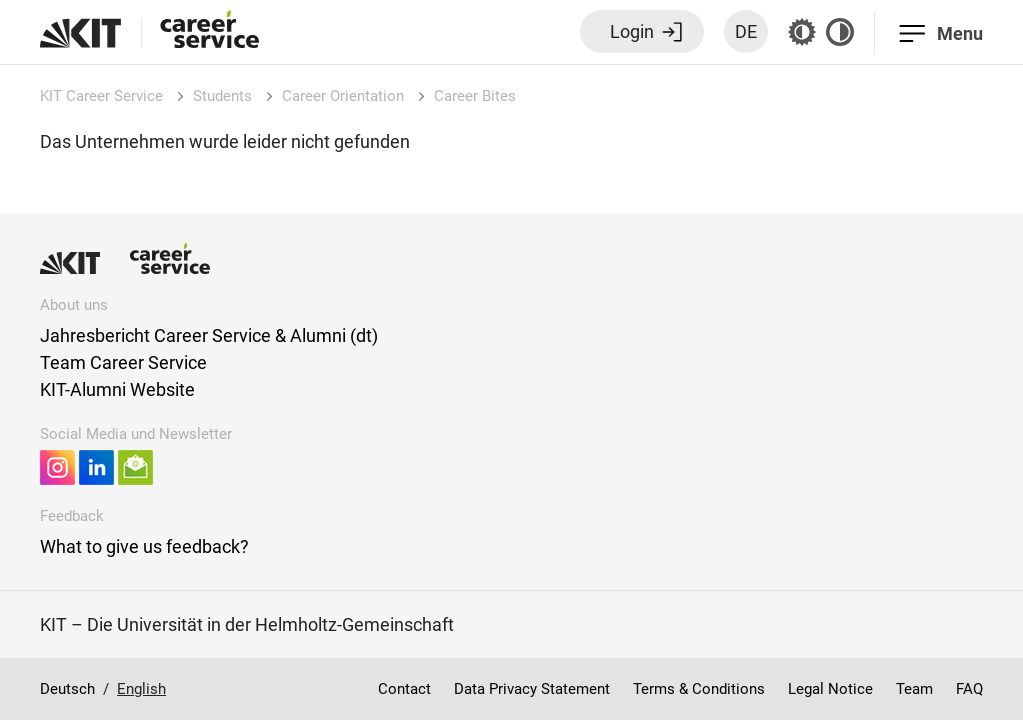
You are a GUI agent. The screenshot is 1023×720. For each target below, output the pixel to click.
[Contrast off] (840, 32)
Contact (404, 689)
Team (914, 689)
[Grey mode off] (802, 32)
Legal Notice (830, 689)
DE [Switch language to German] (746, 31)
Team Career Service (123, 362)
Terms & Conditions (699, 689)
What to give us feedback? (144, 546)
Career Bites (475, 96)
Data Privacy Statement (532, 689)
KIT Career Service (101, 96)
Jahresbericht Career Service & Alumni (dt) (209, 335)
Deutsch (67, 689)
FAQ (969, 689)
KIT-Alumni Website (117, 389)
